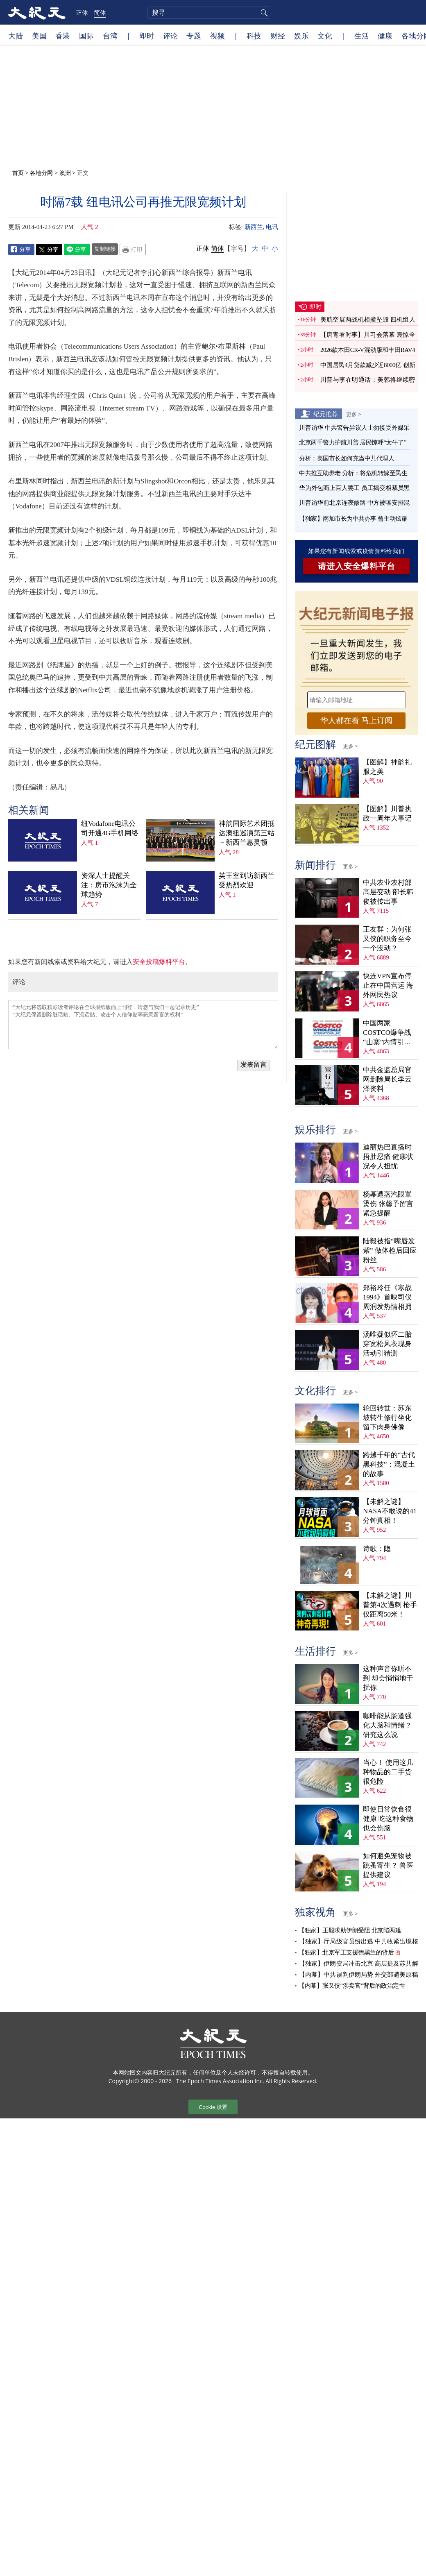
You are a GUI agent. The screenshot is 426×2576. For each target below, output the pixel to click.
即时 (146, 36)
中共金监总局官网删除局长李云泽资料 (387, 1079)
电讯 (272, 227)
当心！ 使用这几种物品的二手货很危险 (388, 1772)
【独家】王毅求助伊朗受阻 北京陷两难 (350, 1930)
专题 (193, 36)
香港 (62, 36)
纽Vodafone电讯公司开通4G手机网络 (109, 828)
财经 (277, 36)
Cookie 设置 (213, 2107)
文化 (324, 36)
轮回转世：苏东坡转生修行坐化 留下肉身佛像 (387, 1417)
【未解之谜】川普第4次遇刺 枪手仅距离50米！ (390, 1605)
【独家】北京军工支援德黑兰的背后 (346, 1952)
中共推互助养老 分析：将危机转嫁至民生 (353, 473)
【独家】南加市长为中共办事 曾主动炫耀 (353, 518)
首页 (18, 173)
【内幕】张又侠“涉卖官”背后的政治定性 (352, 1985)
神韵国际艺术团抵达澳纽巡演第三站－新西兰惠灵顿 (246, 833)
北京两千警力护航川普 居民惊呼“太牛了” (352, 442)
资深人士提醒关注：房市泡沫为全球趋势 (109, 885)
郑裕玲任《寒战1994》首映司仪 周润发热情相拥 (387, 1297)
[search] (208, 13)
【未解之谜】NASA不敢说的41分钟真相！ (390, 1511)
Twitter (49, 249)
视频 (217, 36)
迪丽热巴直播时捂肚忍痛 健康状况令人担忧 (388, 1156)
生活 (361, 36)
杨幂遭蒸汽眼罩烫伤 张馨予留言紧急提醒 (388, 1203)
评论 (170, 36)
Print (133, 249)
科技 (254, 36)
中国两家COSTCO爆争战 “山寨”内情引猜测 (387, 1033)
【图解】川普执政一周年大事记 (387, 813)
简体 (100, 12)
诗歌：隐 (377, 1549)
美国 (39, 36)
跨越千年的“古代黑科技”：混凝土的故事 (389, 1464)
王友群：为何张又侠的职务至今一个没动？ (387, 938)
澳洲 (65, 173)
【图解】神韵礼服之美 (387, 767)
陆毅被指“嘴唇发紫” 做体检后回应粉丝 (390, 1250)
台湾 (110, 36)
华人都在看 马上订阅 (356, 720)
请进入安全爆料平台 (356, 566)
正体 (82, 12)
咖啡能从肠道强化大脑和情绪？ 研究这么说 (387, 1725)
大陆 (15, 36)
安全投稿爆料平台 (159, 961)
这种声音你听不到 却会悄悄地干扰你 (388, 1678)
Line (77, 249)
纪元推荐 (325, 414)
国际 (86, 36)
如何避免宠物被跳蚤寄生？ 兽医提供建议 (388, 1865)
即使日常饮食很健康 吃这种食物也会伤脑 (388, 1818)
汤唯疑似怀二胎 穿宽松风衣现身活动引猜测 (387, 1344)
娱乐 (301, 36)
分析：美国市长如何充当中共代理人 (346, 458)
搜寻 (263, 13)
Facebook (21, 249)
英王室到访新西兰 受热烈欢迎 (246, 880)
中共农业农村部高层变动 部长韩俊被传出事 (388, 892)
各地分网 (41, 173)
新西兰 (254, 227)
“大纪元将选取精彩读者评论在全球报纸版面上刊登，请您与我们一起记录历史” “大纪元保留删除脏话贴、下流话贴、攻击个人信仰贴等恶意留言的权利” (143, 1024)
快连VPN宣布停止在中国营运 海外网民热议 (388, 985)
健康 (385, 36)
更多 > (353, 414)
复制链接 (105, 248)
